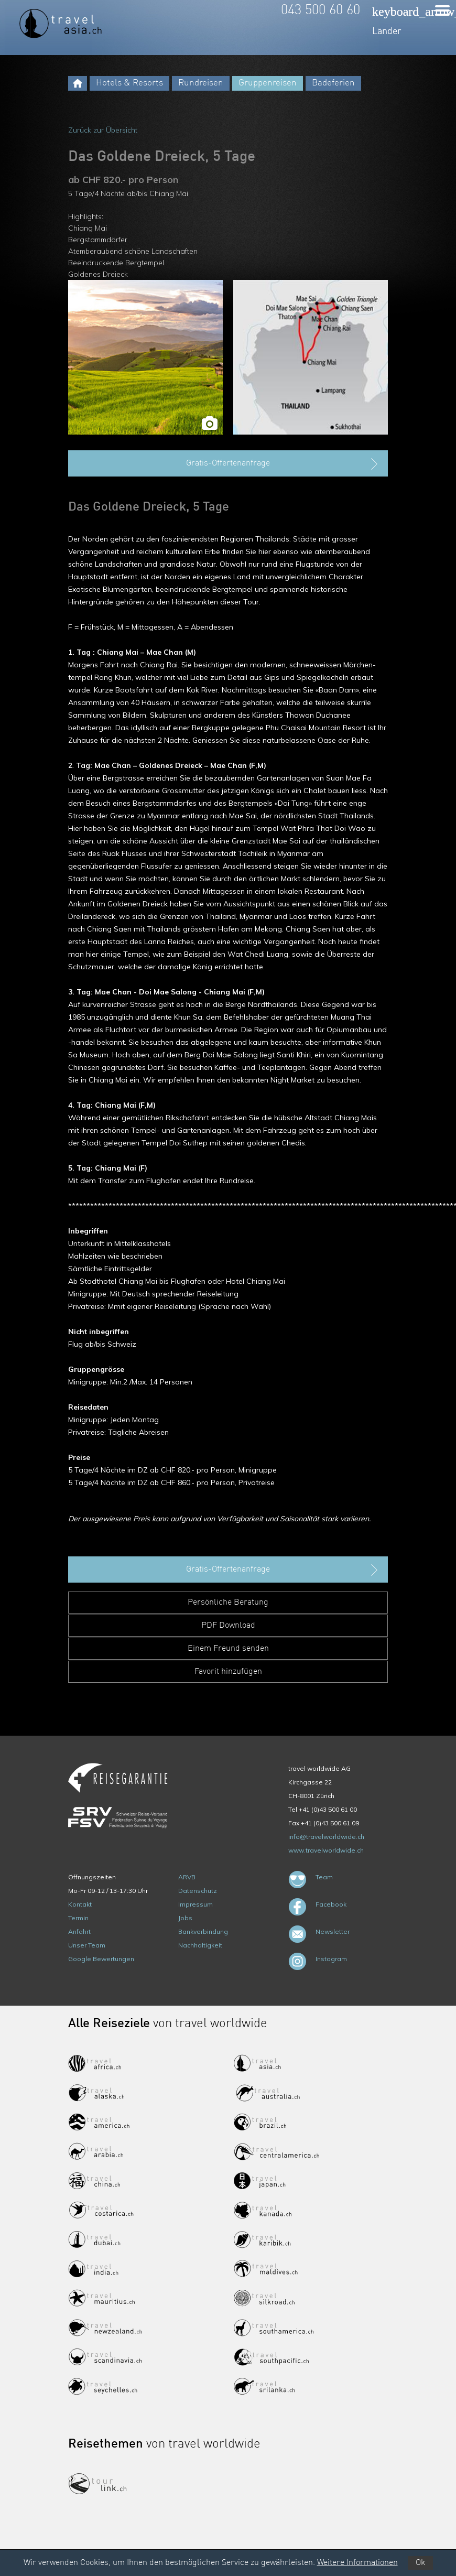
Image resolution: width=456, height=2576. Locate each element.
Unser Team (86, 1945)
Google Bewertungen (101, 1959)
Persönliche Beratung (228, 1602)
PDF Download (228, 1625)
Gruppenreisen (267, 83)
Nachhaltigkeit (200, 1945)
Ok (420, 2563)
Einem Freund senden (228, 1648)
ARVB (187, 1877)
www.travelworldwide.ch (326, 1850)
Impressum (195, 1904)
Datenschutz (197, 1891)
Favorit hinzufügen (228, 1672)
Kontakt (80, 1904)
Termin (78, 1918)
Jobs (185, 1918)
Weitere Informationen (357, 2563)
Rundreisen (200, 83)
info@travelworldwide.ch (326, 1837)
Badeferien (333, 83)
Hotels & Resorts (129, 83)
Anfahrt (79, 1931)
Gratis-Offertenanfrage (283, 464)
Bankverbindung (203, 1931)
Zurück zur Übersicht (102, 130)
